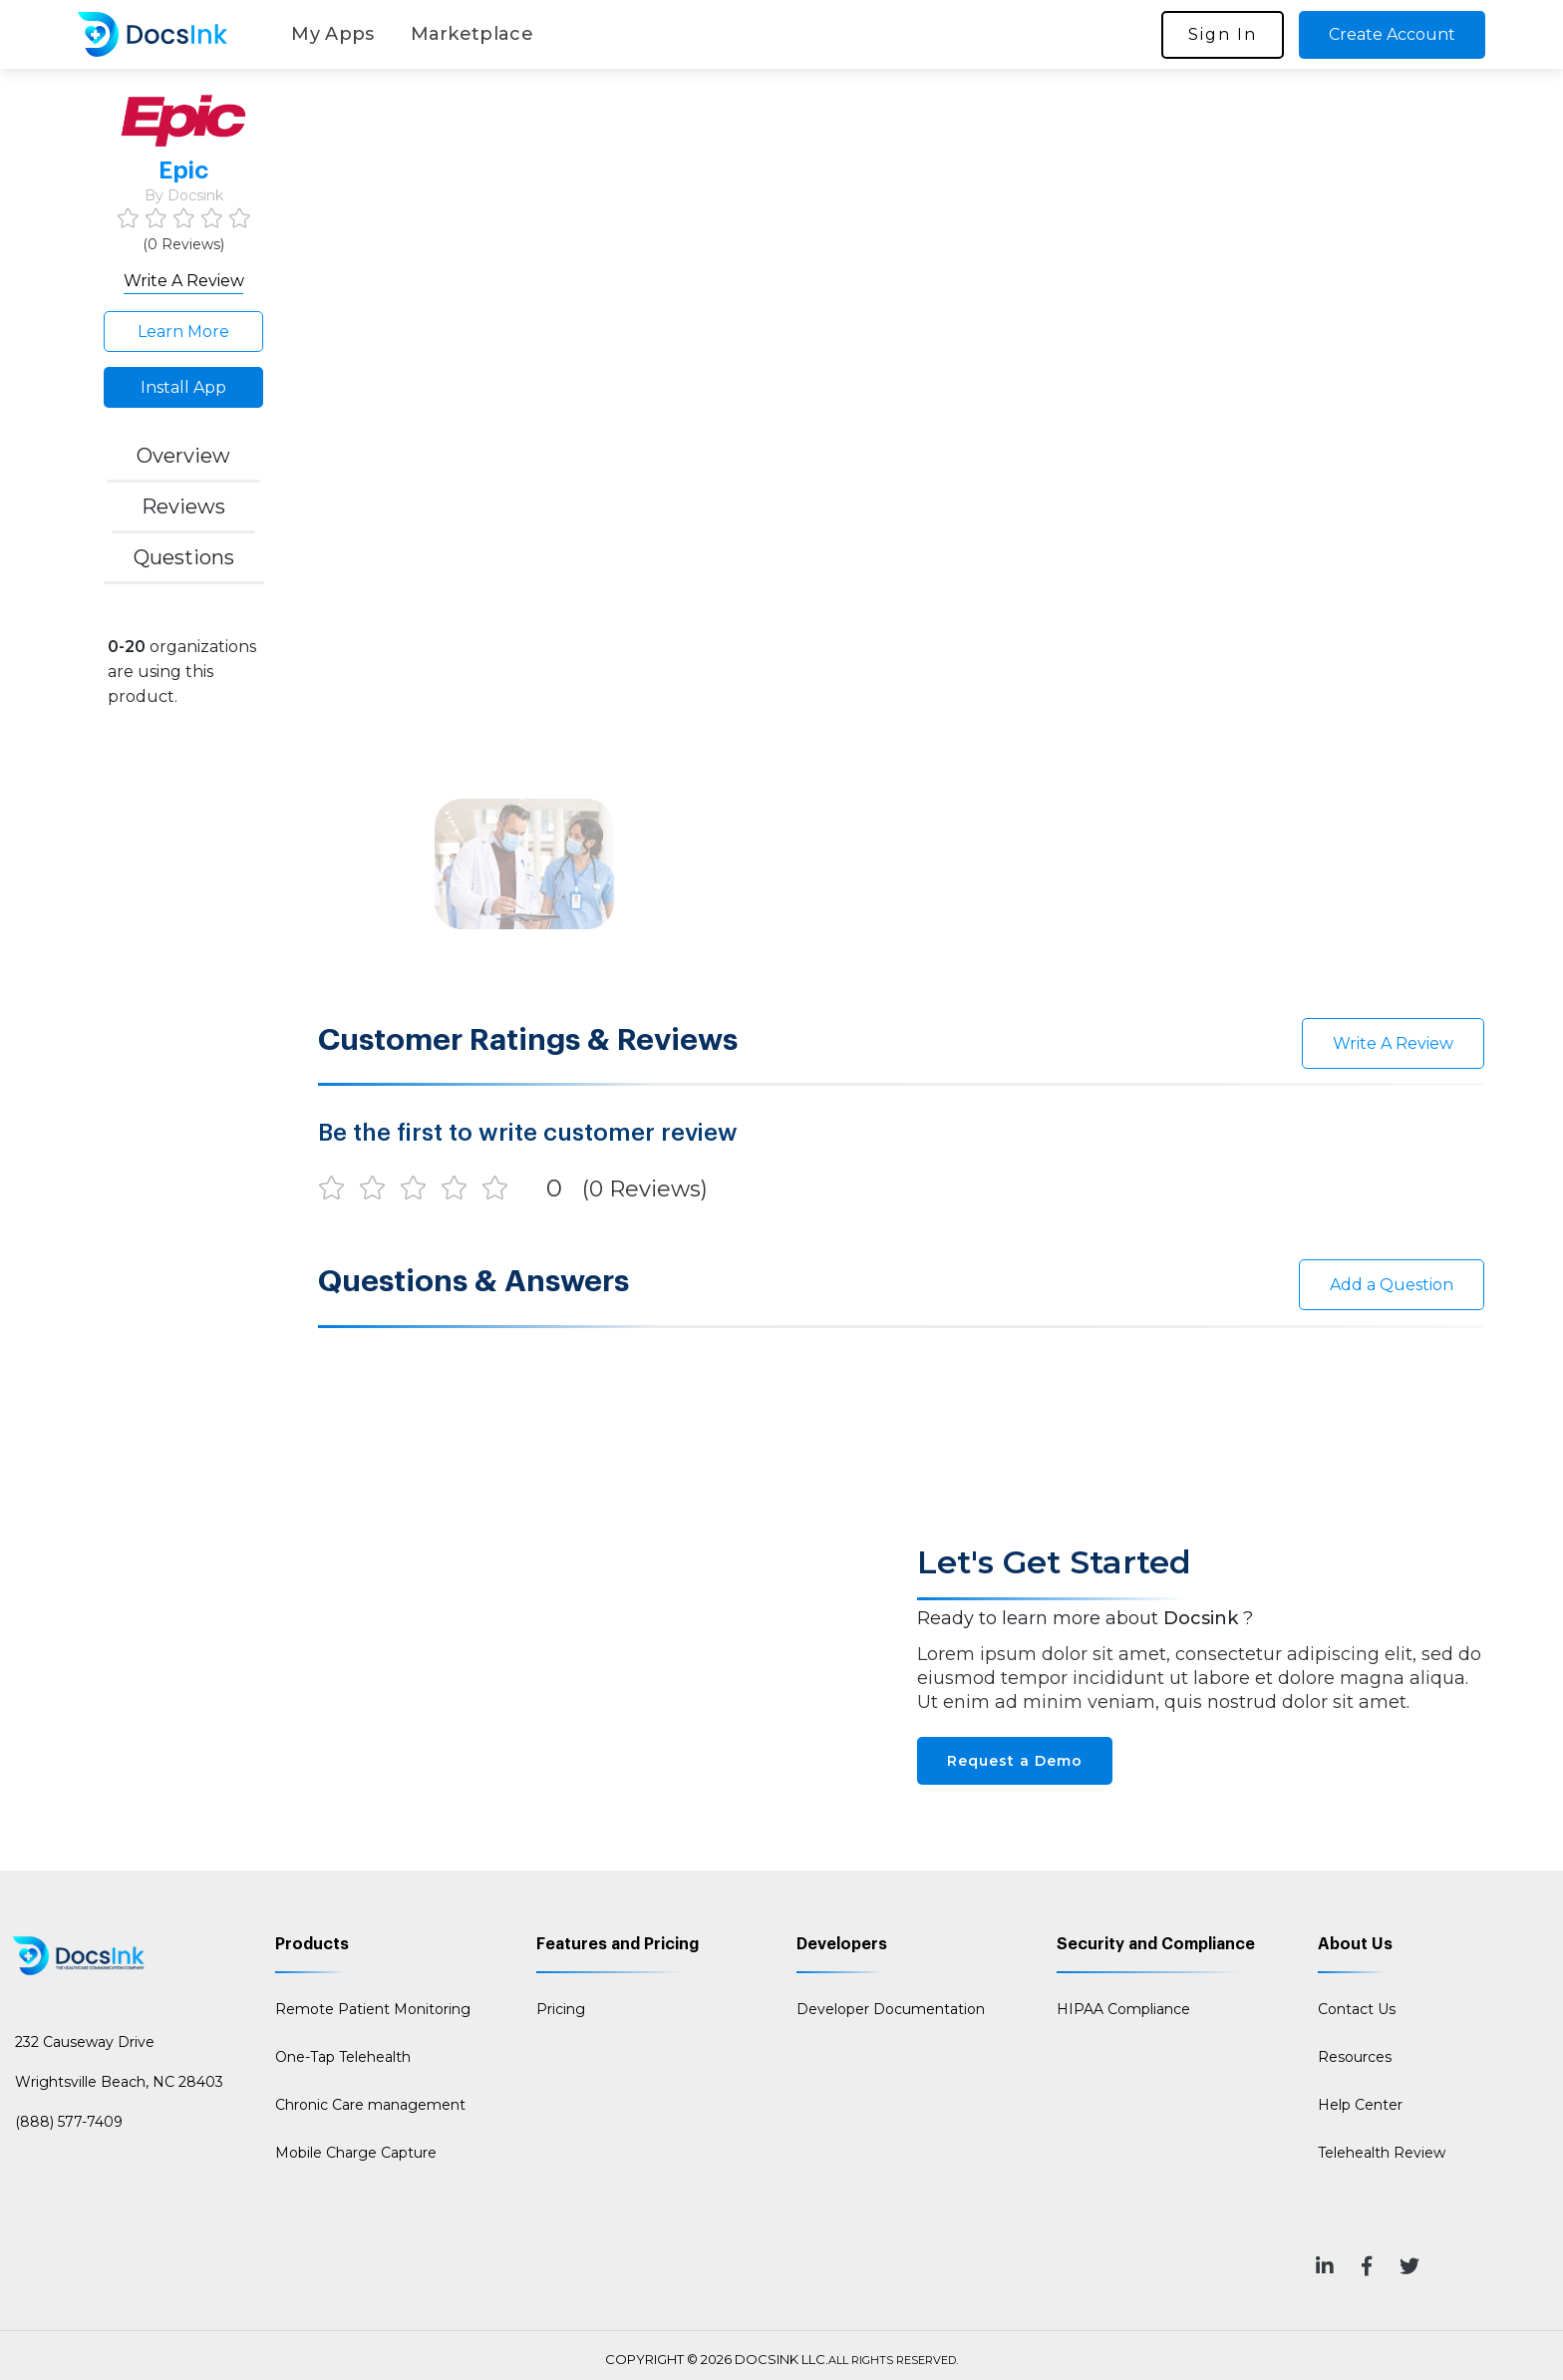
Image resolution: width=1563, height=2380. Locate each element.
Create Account (1392, 34)
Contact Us (1357, 2009)
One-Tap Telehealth (343, 2057)
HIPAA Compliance (1123, 2009)
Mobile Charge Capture (356, 2153)
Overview (183, 456)
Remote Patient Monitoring (372, 2009)
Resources (1355, 2057)
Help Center (1360, 2105)
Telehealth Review (1381, 2153)
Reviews (183, 506)
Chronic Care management (370, 2105)
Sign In (1222, 34)
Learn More (183, 331)
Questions (184, 557)
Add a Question (1391, 1284)
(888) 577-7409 (69, 2122)
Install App (183, 387)
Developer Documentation (890, 2009)
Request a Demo (1015, 1761)
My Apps (332, 34)
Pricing (560, 2009)
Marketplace (472, 34)
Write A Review (184, 280)
